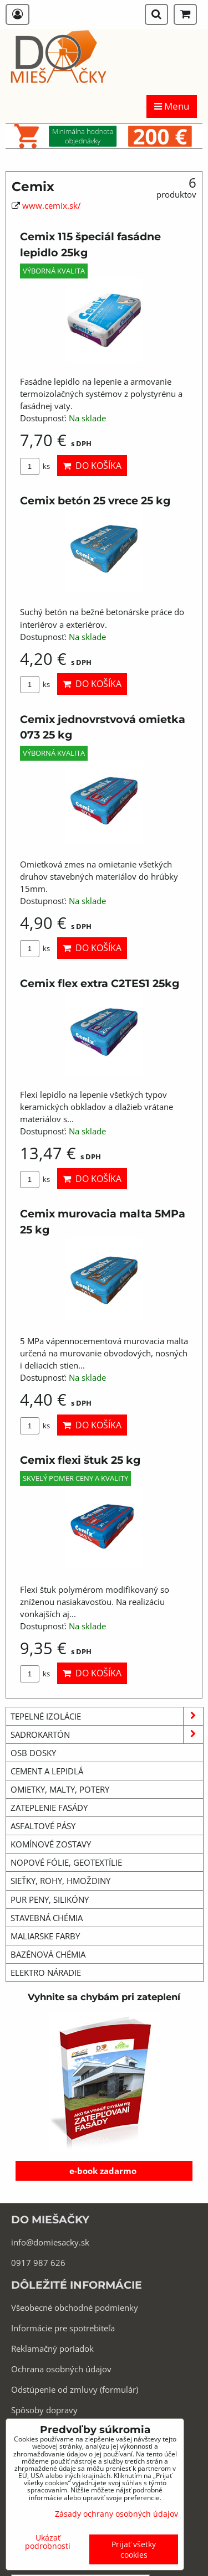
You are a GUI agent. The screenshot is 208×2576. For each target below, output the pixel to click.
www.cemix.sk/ (51, 205)
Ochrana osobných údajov (61, 2368)
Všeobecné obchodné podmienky (74, 2307)
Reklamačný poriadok (52, 2348)
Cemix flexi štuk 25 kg (80, 1460)
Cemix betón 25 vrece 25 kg (95, 500)
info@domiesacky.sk (50, 2242)
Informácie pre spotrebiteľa (63, 2328)
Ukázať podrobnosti (47, 2541)
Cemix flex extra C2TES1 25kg (99, 983)
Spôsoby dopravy (44, 2409)
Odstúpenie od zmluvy (54, 2389)
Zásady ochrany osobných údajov (116, 2513)
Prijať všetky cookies (133, 2549)
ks (35, 466)
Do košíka (92, 466)
